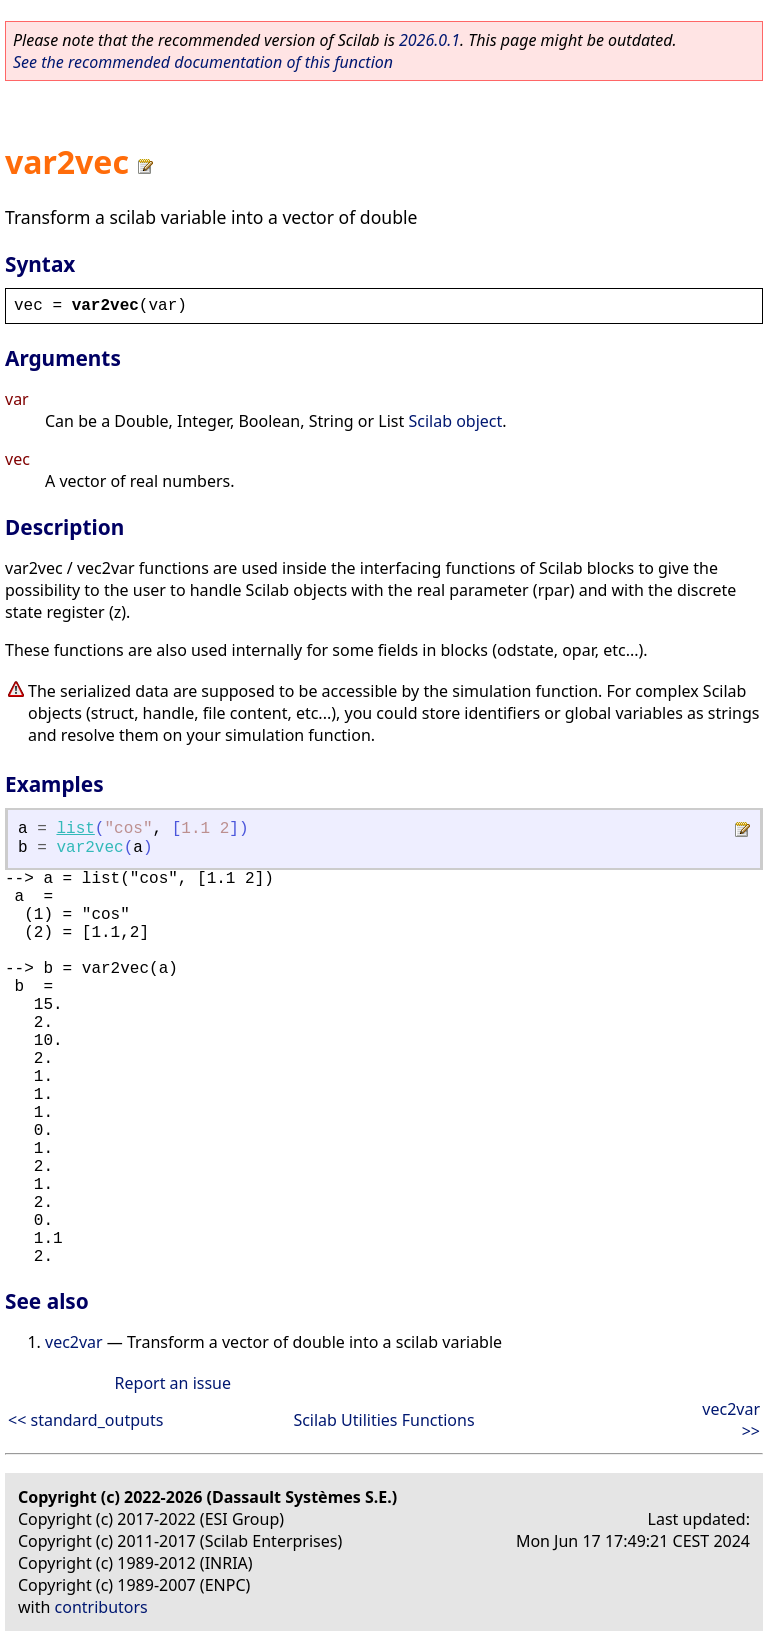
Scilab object (455, 421)
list (75, 829)
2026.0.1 (429, 40)
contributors (101, 1607)
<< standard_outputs (85, 1420)
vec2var (74, 1342)
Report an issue (173, 1383)
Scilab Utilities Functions (383, 1420)
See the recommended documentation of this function (203, 62)
